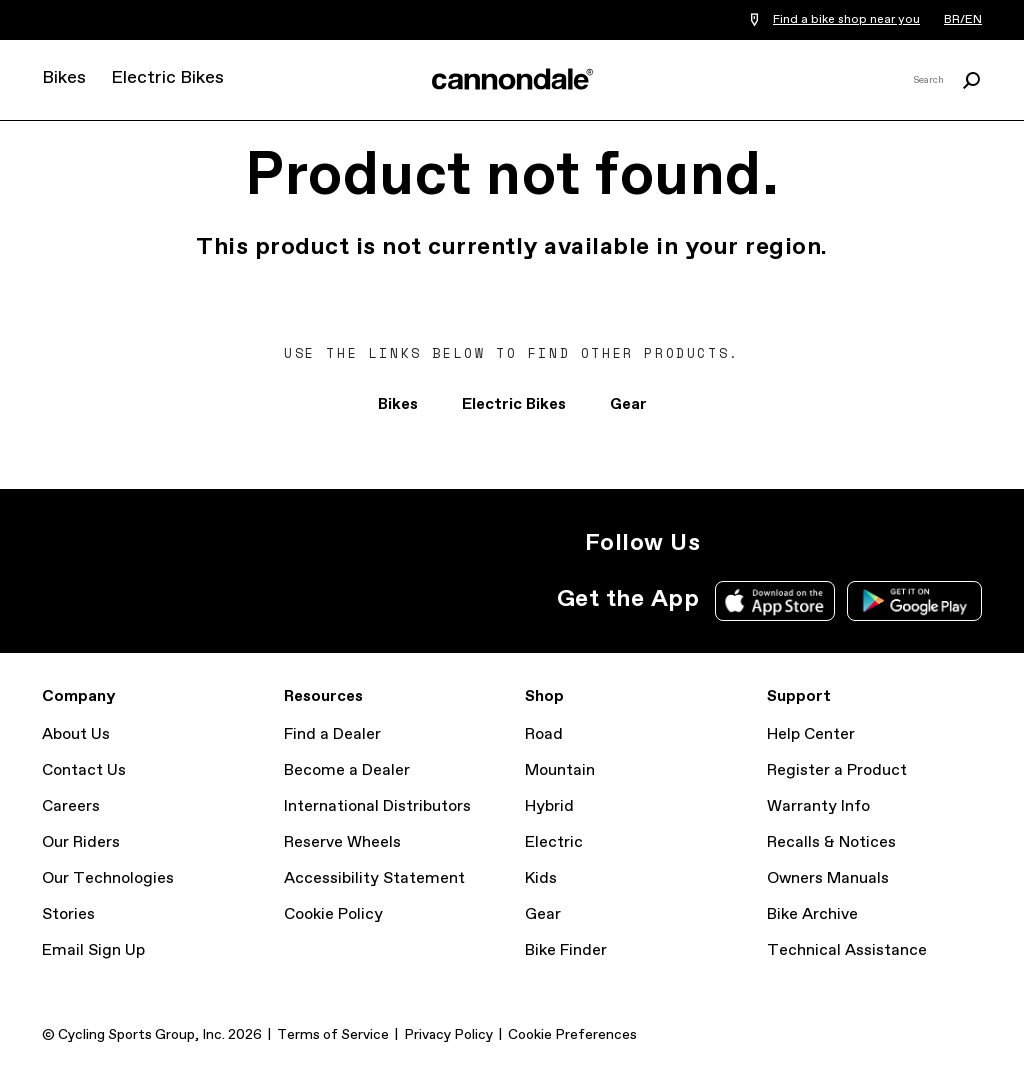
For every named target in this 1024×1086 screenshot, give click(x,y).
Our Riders (81, 842)
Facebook (816, 543)
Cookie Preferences (572, 1035)
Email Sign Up (93, 950)
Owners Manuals (828, 878)
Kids (541, 878)
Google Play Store (914, 601)
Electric (554, 842)
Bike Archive (812, 914)
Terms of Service (333, 1035)
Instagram (728, 543)
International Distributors (377, 806)
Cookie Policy (333, 914)
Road (544, 734)
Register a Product (837, 770)
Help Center (811, 734)
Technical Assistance (847, 950)
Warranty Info (818, 806)
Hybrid (549, 806)
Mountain (560, 770)
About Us (76, 734)
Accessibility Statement (374, 878)
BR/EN (963, 20)
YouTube (860, 543)
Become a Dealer (347, 770)
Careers (71, 806)
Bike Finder (566, 950)
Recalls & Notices (831, 842)
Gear (628, 404)
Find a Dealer (332, 734)
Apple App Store (775, 601)
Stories (68, 914)
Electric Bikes (167, 78)
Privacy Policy (448, 1035)
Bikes (64, 78)
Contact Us (84, 770)
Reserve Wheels (342, 842)
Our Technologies (108, 878)
